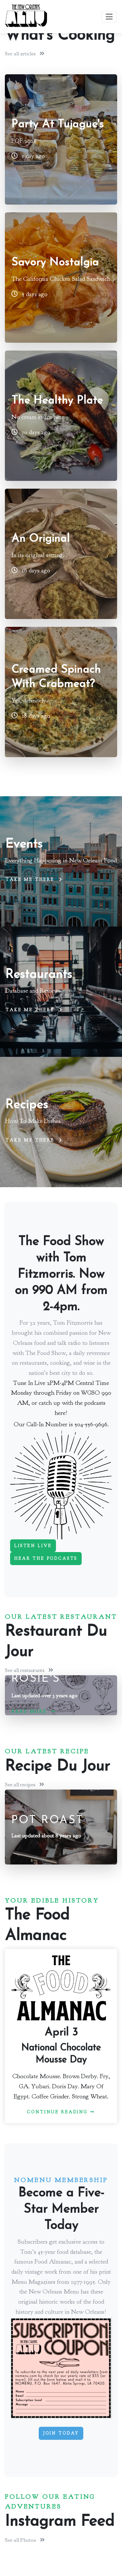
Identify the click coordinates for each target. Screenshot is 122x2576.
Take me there (34, 879)
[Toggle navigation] (109, 16)
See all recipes (24, 1784)
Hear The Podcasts (45, 1558)
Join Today (61, 2433)
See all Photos (25, 2540)
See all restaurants (29, 1670)
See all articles (25, 53)
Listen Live (33, 1545)
